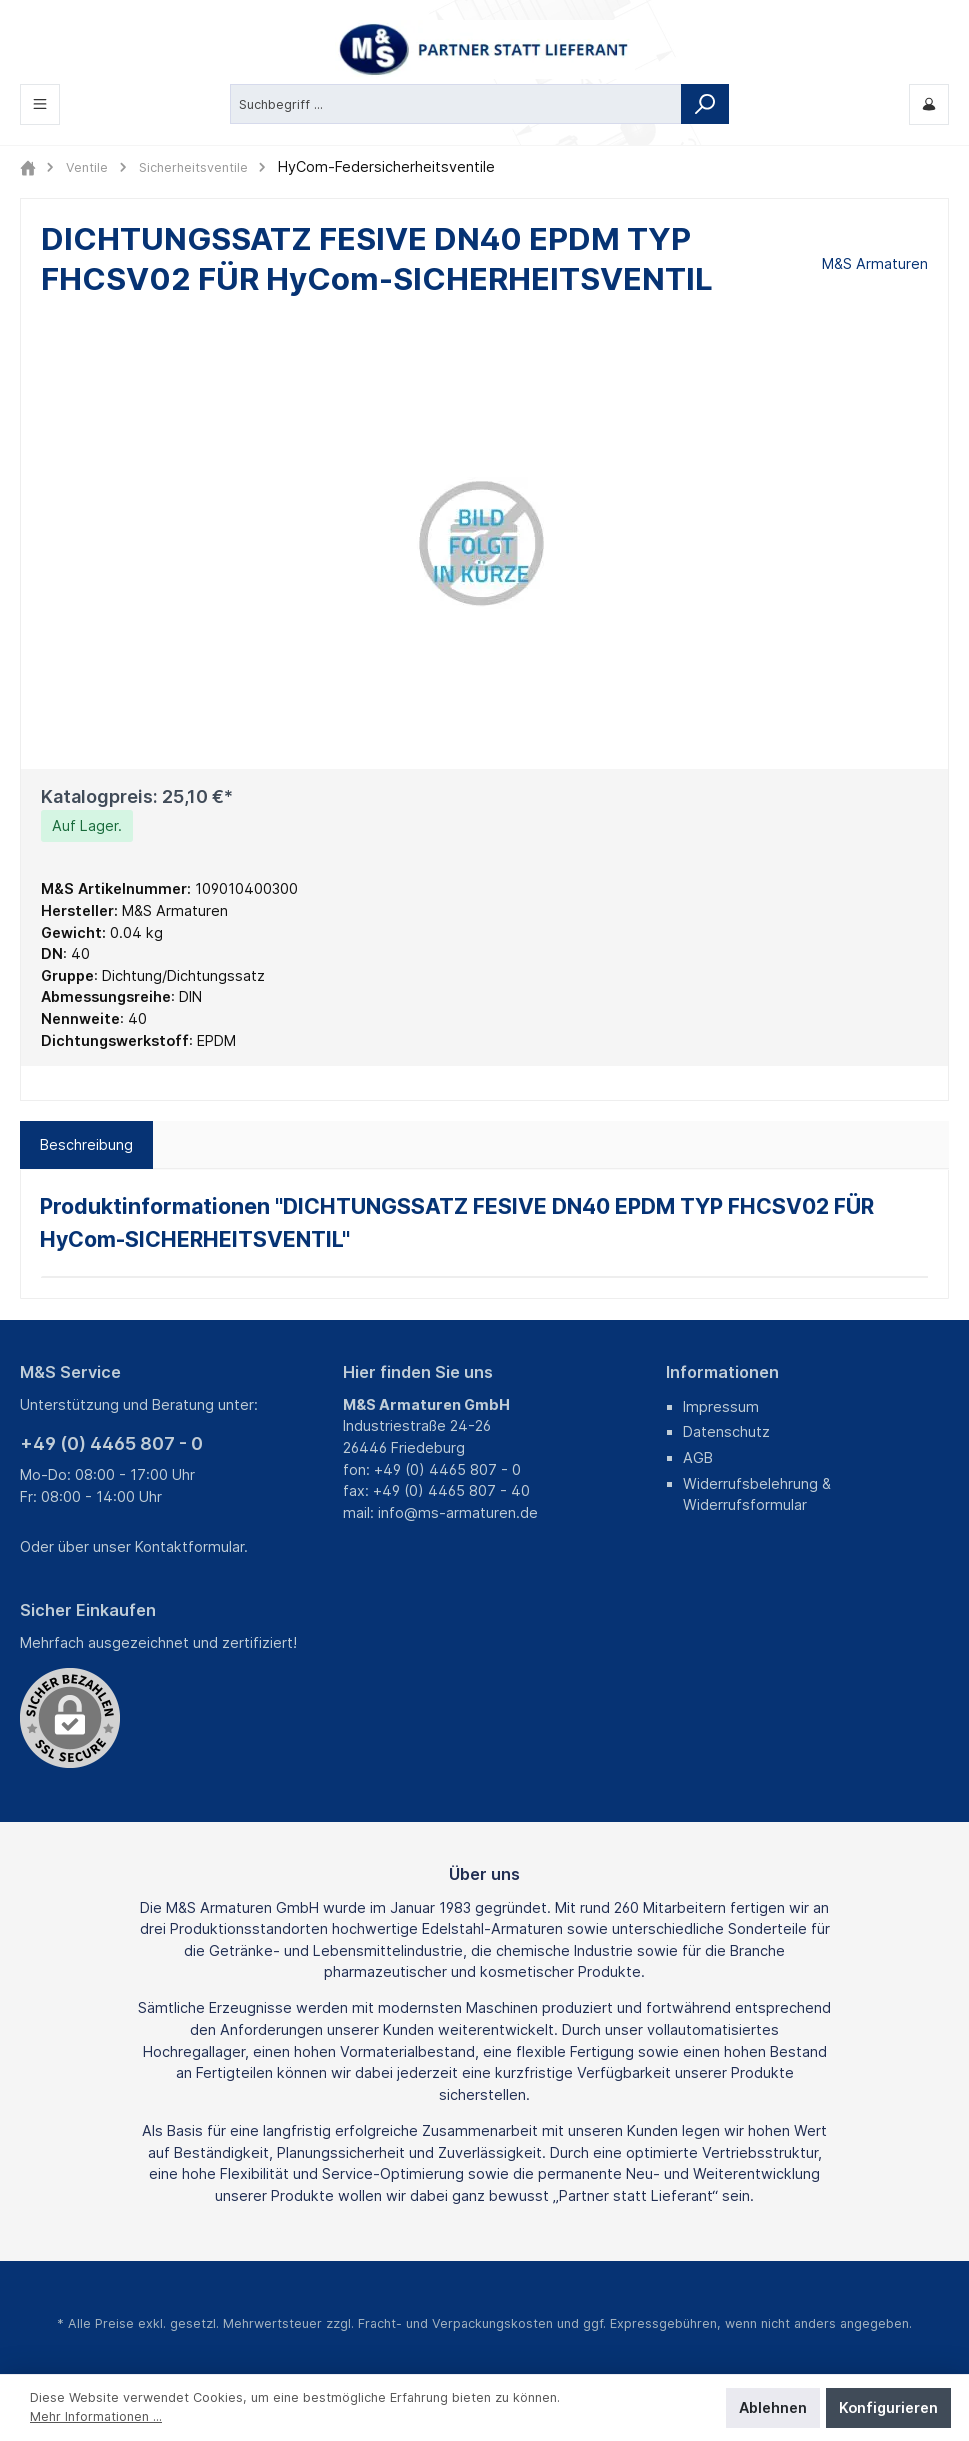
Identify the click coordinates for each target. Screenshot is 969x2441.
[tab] (86, 1145)
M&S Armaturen (875, 263)
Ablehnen (773, 2407)
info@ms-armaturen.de (458, 1512)
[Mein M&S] (929, 104)
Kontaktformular (189, 1546)
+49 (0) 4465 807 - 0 (111, 1443)
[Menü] (40, 104)
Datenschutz (726, 1431)
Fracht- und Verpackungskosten (455, 2323)
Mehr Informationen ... (96, 2416)
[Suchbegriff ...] (456, 104)
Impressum (721, 1406)
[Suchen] (705, 104)
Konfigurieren (888, 2407)
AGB (698, 1457)
